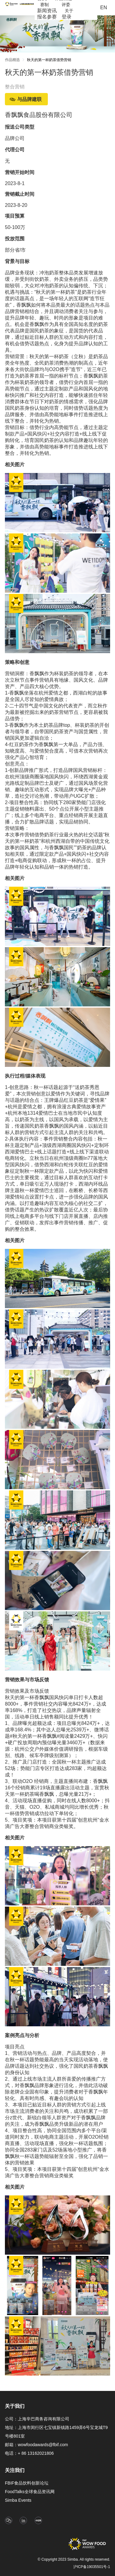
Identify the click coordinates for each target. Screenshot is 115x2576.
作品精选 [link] (12, 60)
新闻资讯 (47, 10)
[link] (49, 61)
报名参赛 (47, 16)
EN (103, 7)
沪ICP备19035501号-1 (91, 2567)
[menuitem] (44, 5)
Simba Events (18, 2500)
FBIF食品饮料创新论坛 (26, 2483)
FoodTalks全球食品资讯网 (30, 2491)
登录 (66, 16)
